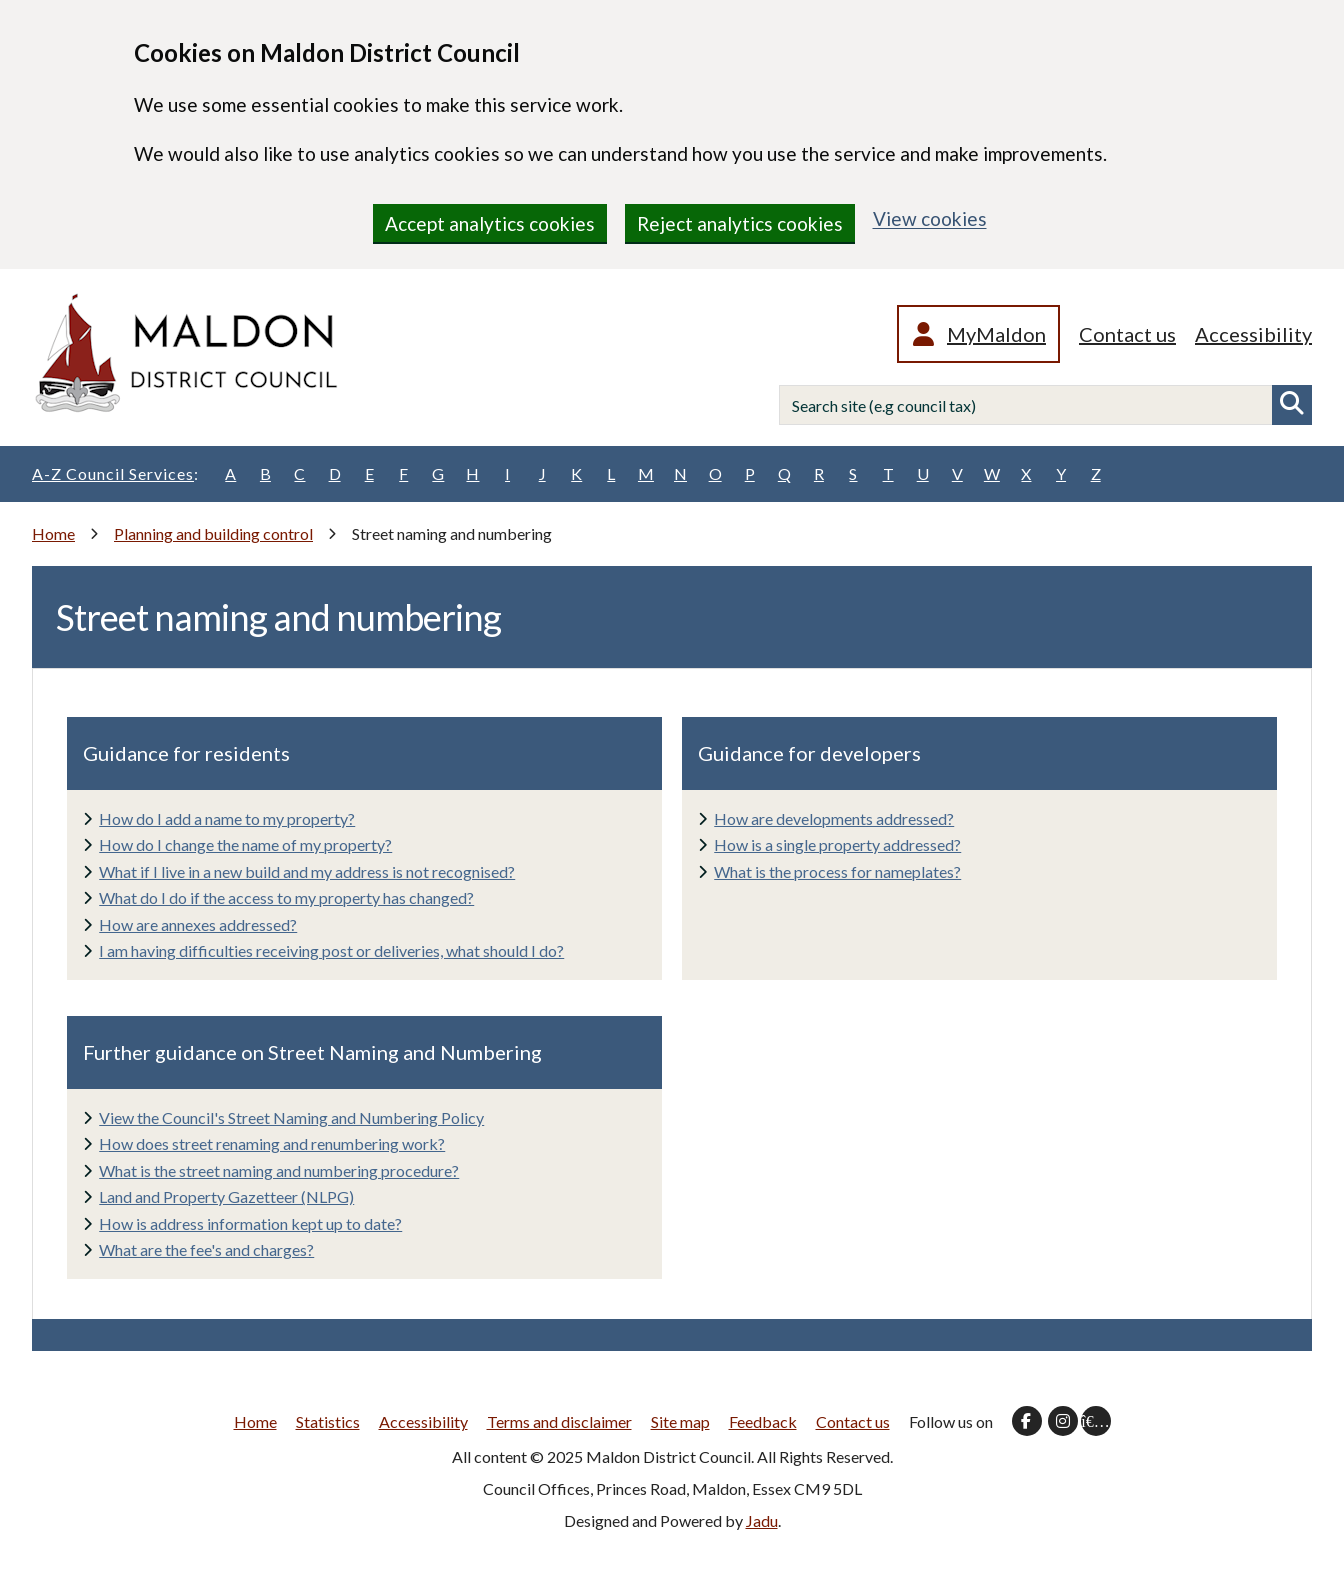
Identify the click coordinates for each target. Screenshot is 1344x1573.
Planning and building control (213, 533)
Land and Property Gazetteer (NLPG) (226, 1196)
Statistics (328, 1421)
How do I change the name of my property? (245, 844)
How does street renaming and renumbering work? (272, 1143)
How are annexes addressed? (198, 924)
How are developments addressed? (834, 818)
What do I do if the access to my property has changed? (286, 897)
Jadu (762, 1520)
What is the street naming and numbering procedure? (279, 1170)
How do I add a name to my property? (227, 818)
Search (1292, 405)
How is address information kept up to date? (250, 1223)
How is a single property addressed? (837, 844)
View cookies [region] (930, 218)
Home (53, 533)
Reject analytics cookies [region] (740, 223)
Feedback (763, 1421)
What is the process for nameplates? (837, 871)
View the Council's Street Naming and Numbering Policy (291, 1117)
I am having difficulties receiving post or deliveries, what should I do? (331, 950)
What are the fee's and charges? (206, 1249)
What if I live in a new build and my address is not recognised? (307, 871)
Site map (680, 1421)
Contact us (1127, 334)
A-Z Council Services (115, 474)
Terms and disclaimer (559, 1421)
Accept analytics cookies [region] (490, 223)
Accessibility (1253, 334)
